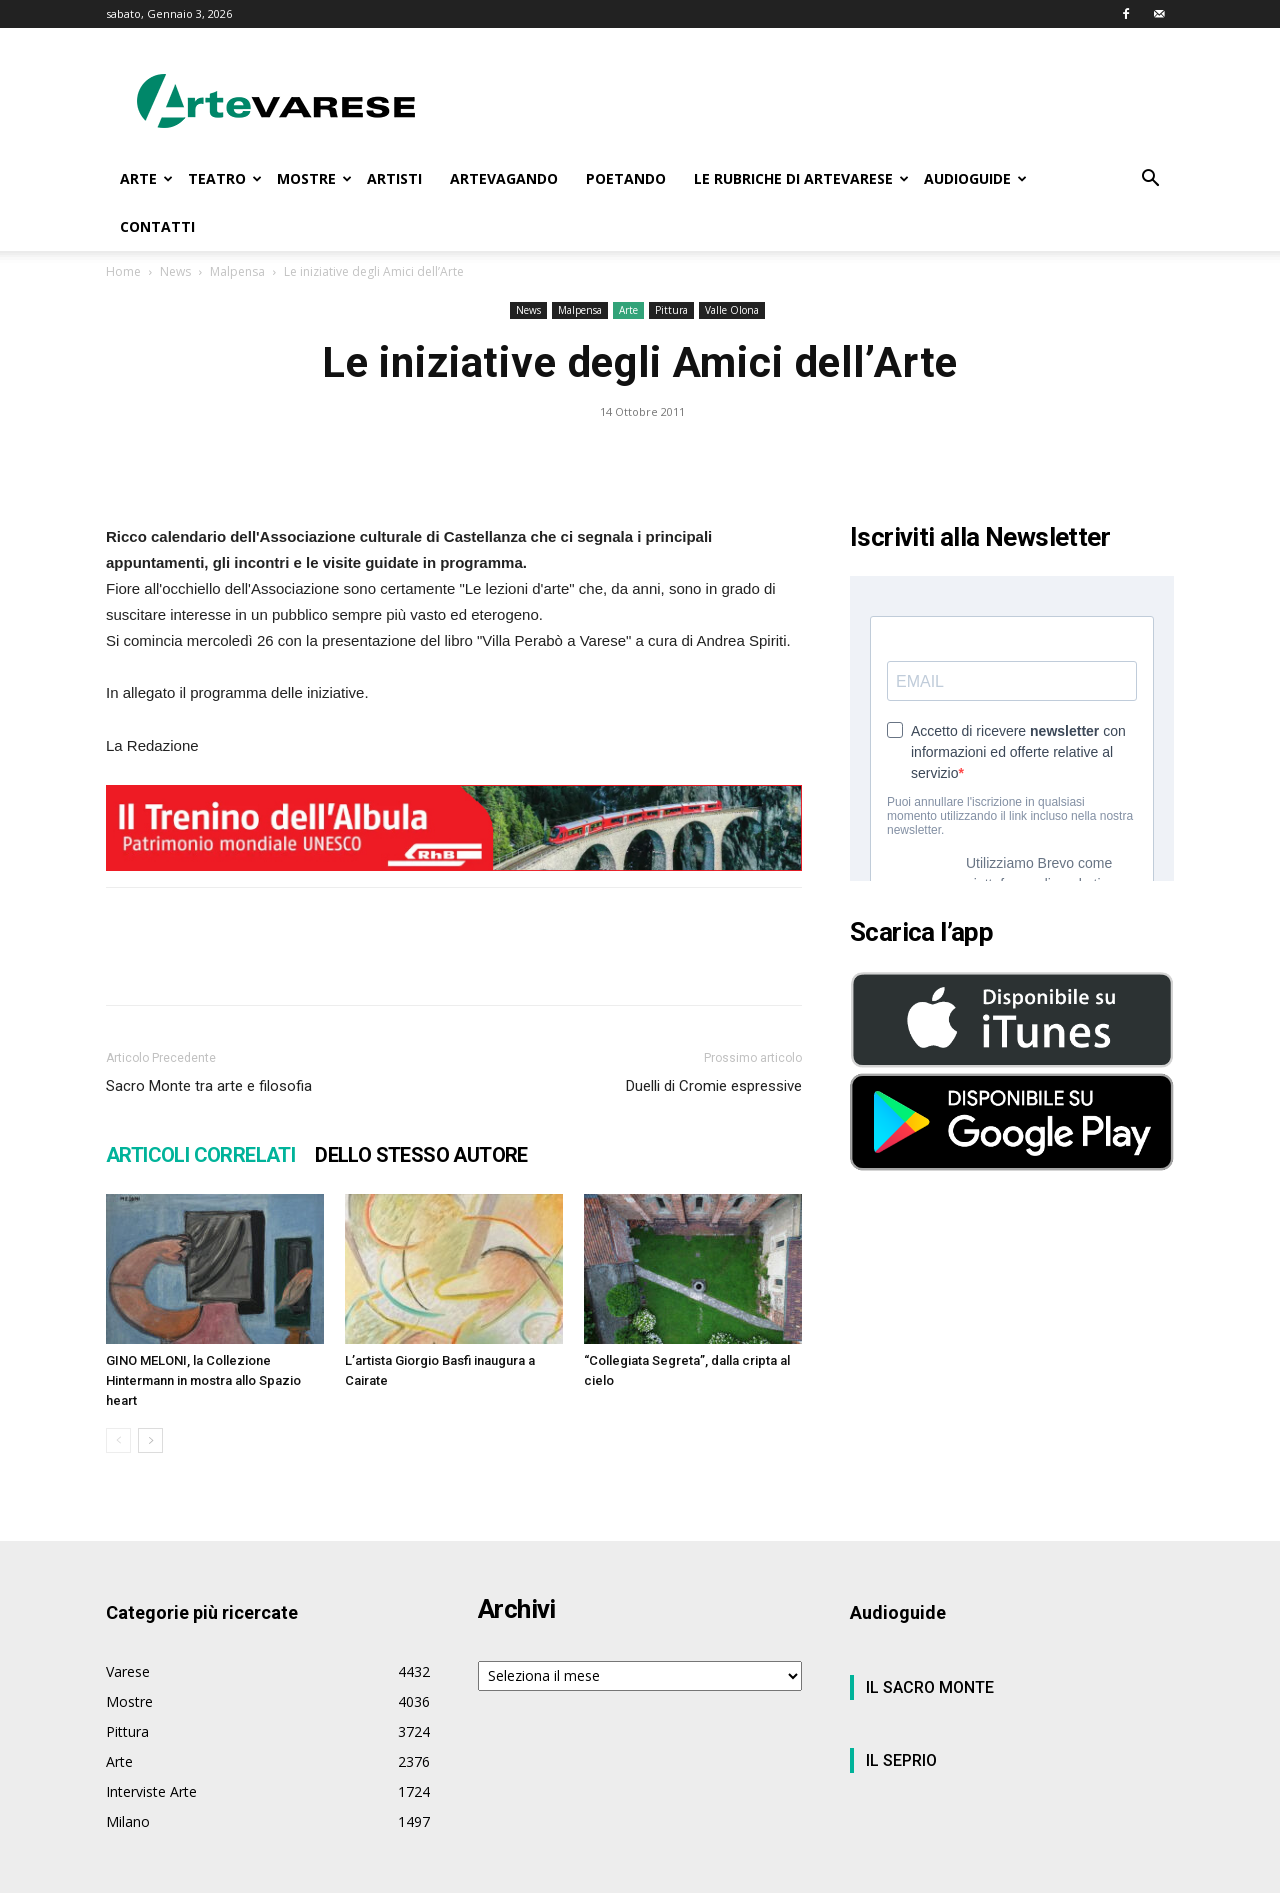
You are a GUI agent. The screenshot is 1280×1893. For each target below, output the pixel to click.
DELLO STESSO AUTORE (421, 1155)
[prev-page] (118, 1440)
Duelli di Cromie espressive (714, 1086)
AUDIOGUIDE (975, 178)
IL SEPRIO (901, 1760)
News (175, 271)
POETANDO (626, 178)
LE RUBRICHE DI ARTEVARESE (801, 178)
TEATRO (225, 178)
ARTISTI (394, 178)
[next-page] (150, 1440)
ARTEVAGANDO (504, 178)
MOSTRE (314, 178)
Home (123, 271)
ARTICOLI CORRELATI (200, 1155)
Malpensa (237, 271)
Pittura (671, 310)
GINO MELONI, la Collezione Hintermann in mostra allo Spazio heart (203, 1380)
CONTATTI (157, 226)
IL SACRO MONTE (930, 1687)
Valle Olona (732, 310)
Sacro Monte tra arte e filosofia (209, 1086)
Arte (628, 310)
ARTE (146, 178)
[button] (1150, 180)
